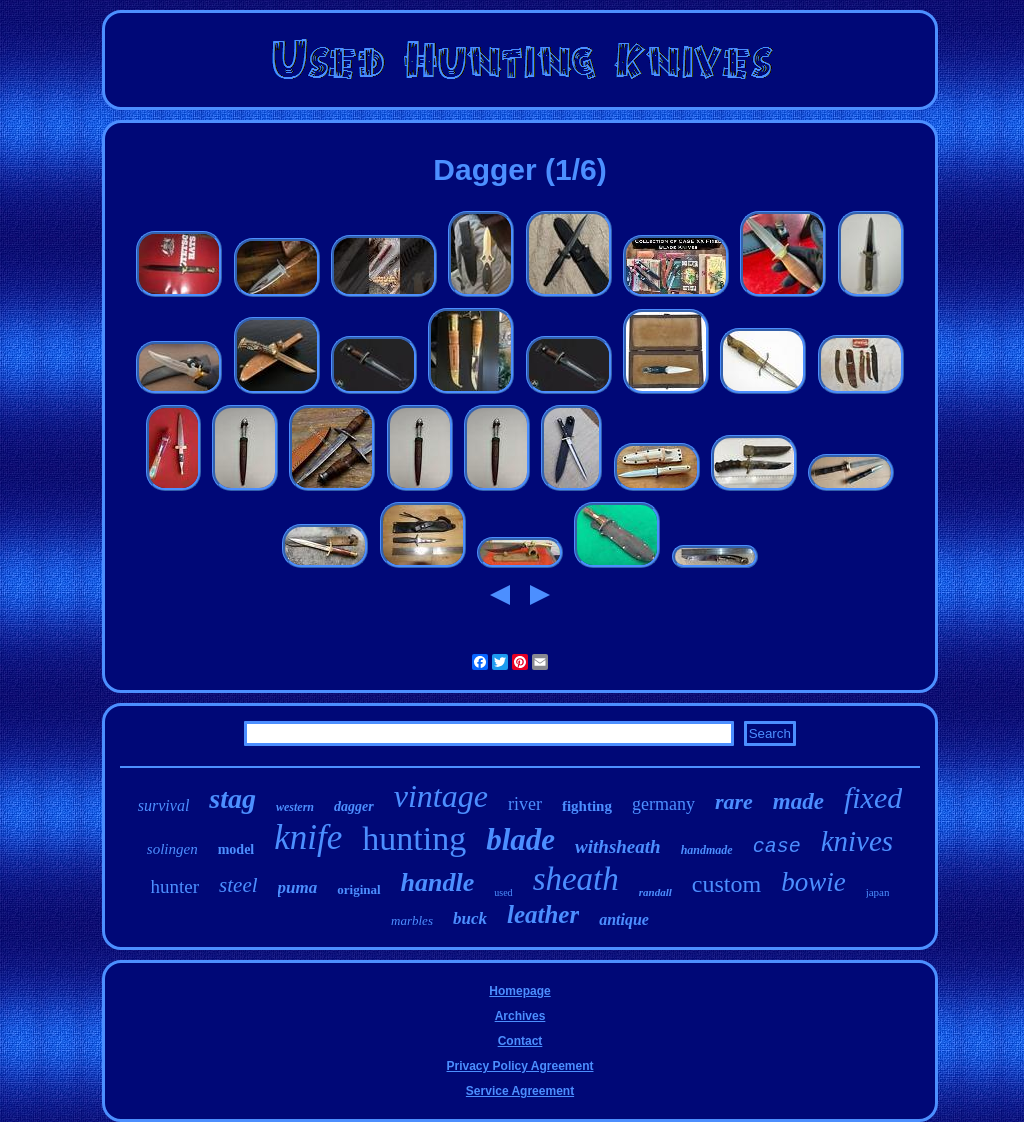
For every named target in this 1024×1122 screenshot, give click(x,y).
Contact (520, 1041)
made (798, 801)
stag (232, 798)
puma (298, 887)
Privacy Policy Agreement (520, 1066)
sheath (576, 879)
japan (878, 892)
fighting (587, 806)
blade (520, 839)
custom (726, 884)
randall (655, 892)
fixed (873, 797)
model (236, 849)
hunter (175, 886)
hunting (414, 838)
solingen (172, 849)
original (358, 889)
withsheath (618, 846)
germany (663, 804)
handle (438, 882)
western (295, 807)
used (503, 892)
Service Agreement (520, 1091)
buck (470, 918)
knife (308, 837)
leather (543, 914)
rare (734, 801)
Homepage (519, 991)
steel (238, 885)
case (777, 846)
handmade (707, 850)
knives (857, 841)
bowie (813, 882)
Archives (520, 1016)
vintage (441, 796)
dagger (354, 806)
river (525, 804)
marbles (412, 920)
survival (164, 805)
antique (624, 919)
